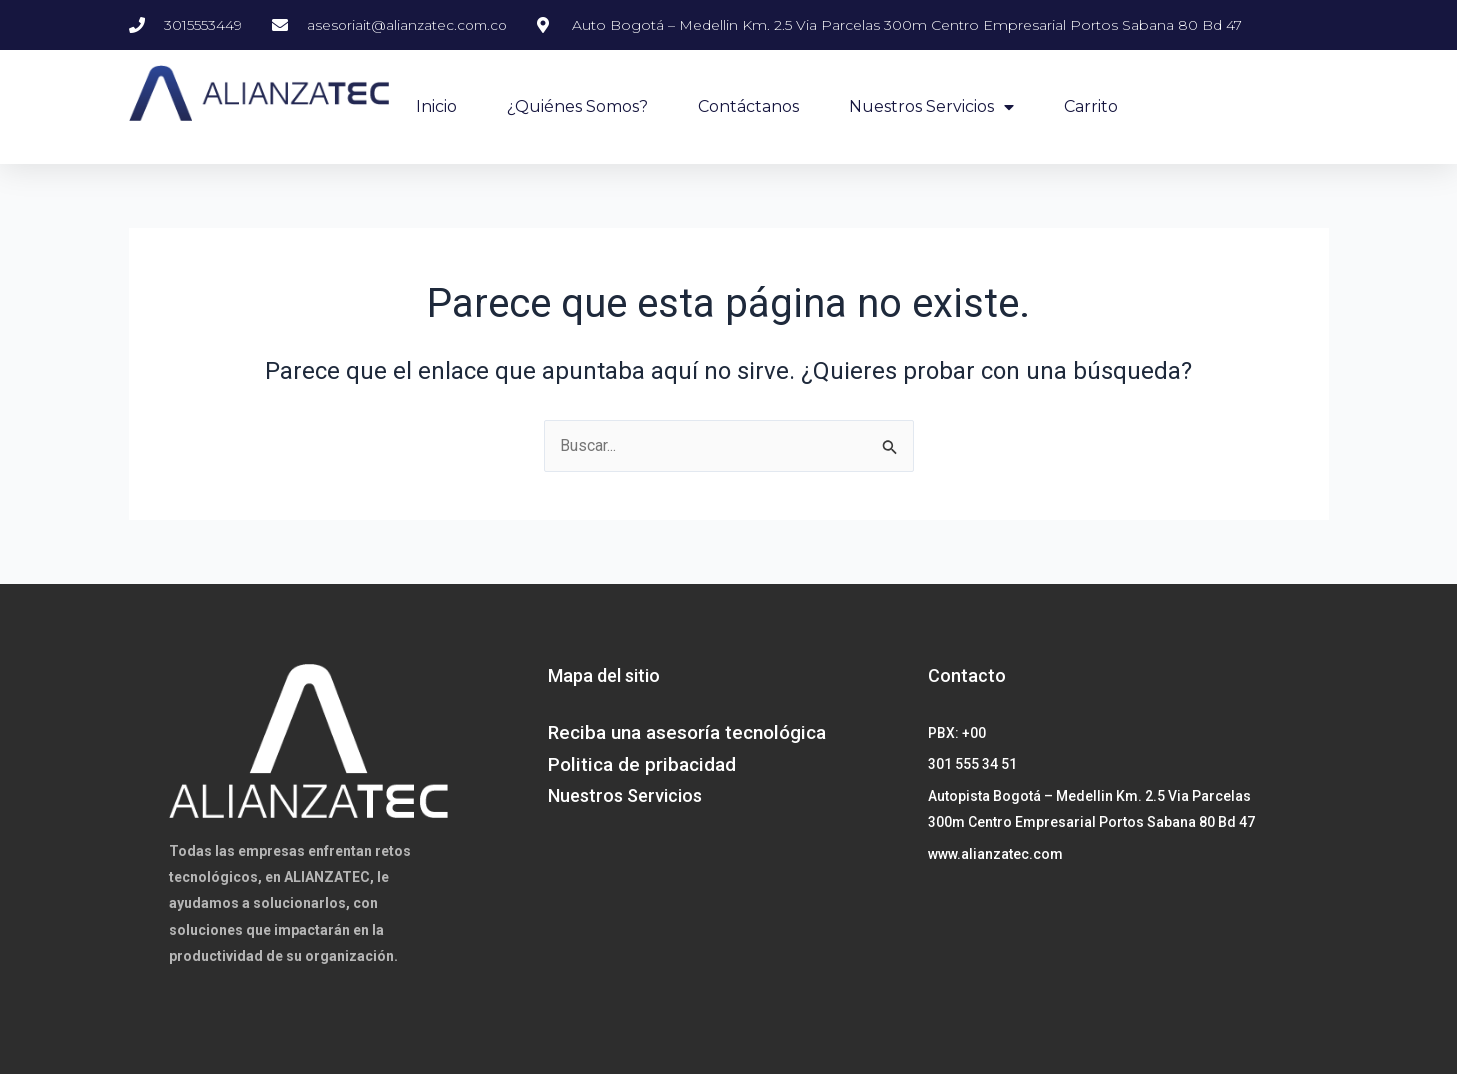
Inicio (436, 106)
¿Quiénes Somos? (577, 106)
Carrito (1091, 106)
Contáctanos (748, 106)
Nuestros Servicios (931, 107)
